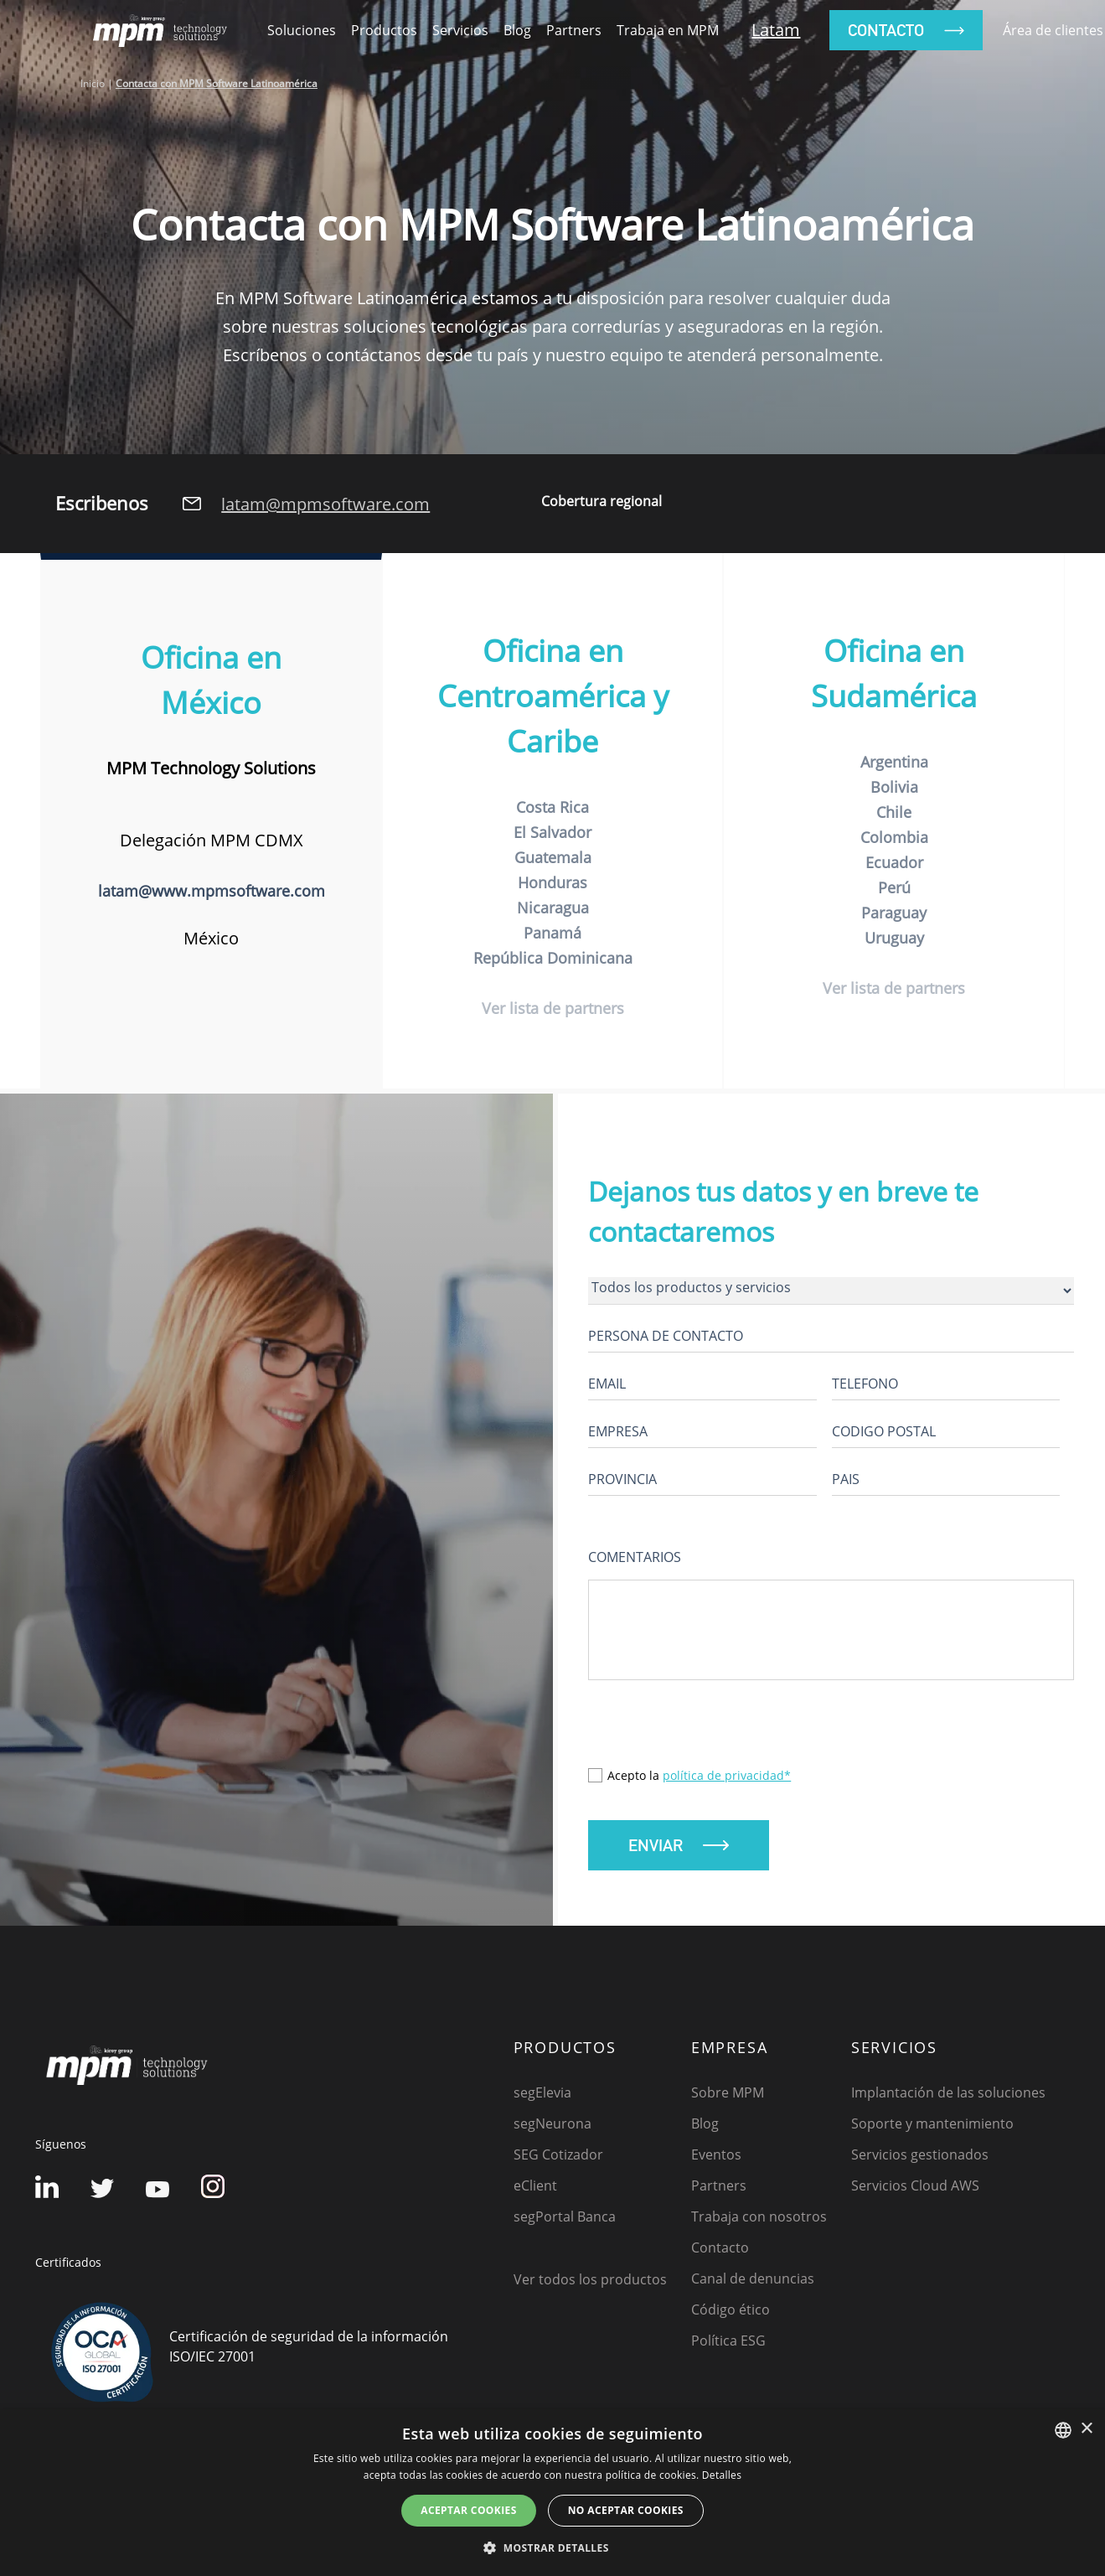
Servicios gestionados (920, 2158)
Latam (775, 29)
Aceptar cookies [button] (468, 2510)
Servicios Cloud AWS (915, 2189)
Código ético (730, 2313)
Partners (574, 30)
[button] (552, 2547)
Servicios (460, 30)
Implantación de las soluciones (948, 2096)
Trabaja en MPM (668, 30)
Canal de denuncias (752, 2282)
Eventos (716, 2158)
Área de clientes (1053, 30)
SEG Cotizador (558, 2158)
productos (384, 30)
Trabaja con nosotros (759, 2220)
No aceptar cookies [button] (626, 2510)
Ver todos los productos (590, 2283)
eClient (535, 2189)
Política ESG (728, 2344)
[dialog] (552, 2492)
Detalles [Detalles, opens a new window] (721, 2475)
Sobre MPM (727, 2096)
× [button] (1086, 2429)
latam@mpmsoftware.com (325, 504)
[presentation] (715, 1736)
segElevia (542, 2096)
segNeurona (552, 2127)
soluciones (301, 30)
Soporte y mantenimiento (932, 2127)
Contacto (720, 2251)
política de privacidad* (727, 1779)
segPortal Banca (565, 2220)
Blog (517, 30)
